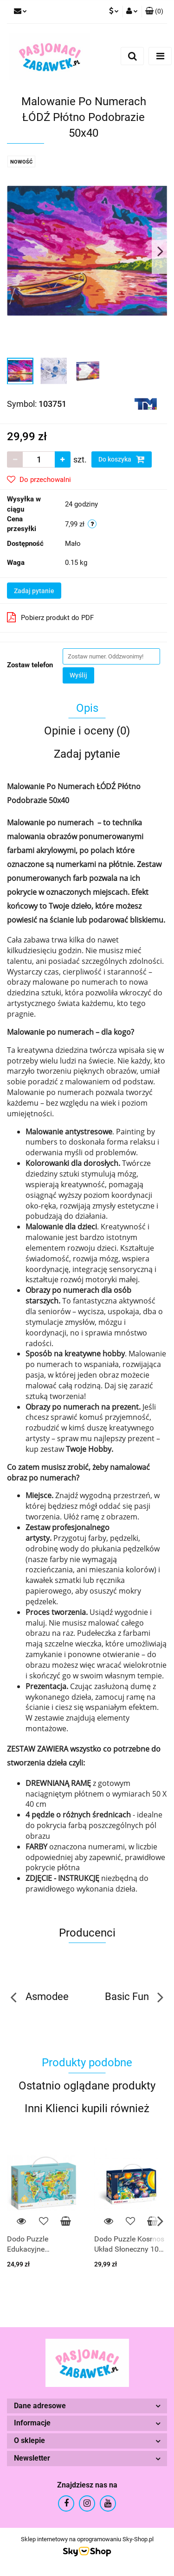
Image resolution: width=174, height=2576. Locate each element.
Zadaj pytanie (34, 591)
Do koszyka (121, 459)
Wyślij (78, 675)
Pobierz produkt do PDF (50, 617)
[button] (154, 11)
